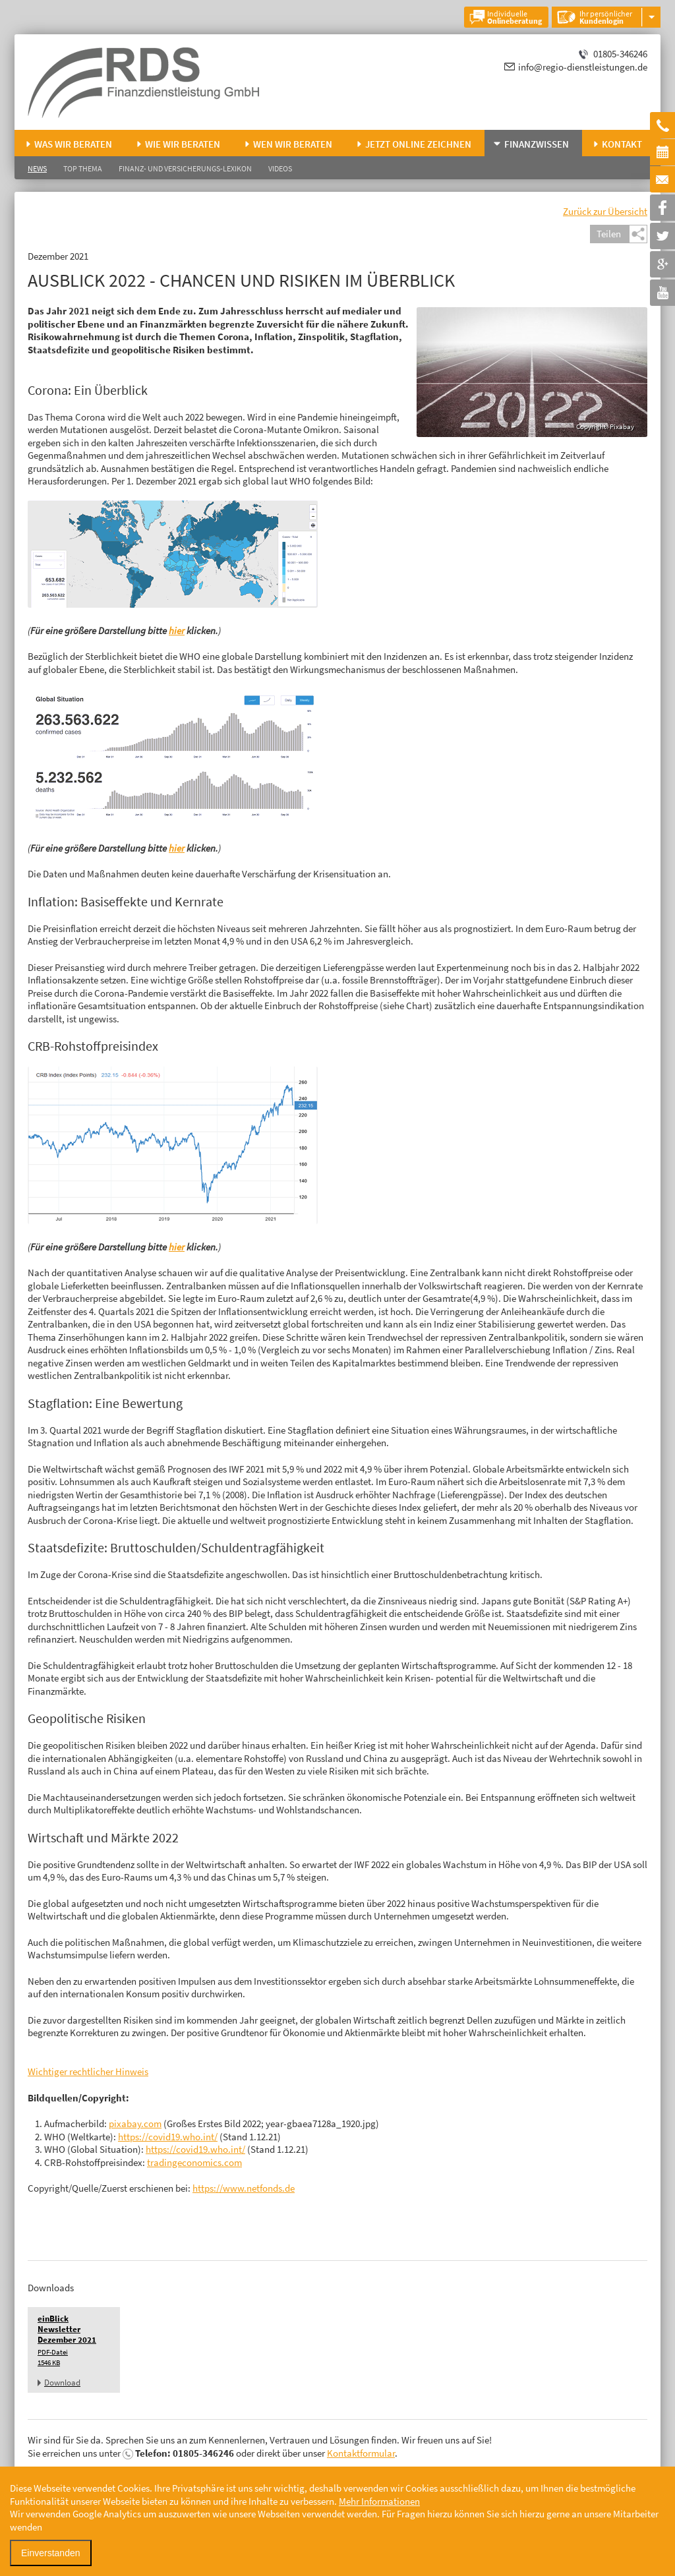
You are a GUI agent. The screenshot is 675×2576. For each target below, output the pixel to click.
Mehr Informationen (379, 2501)
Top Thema (82, 168)
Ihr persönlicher (605, 17)
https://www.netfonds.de (243, 2188)
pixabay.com (135, 2123)
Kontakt (622, 144)
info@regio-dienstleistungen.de (582, 67)
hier (177, 630)
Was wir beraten (73, 144)
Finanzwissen (536, 144)
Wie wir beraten (182, 144)
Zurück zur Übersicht (605, 211)
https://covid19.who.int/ (168, 2136)
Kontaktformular (361, 2453)
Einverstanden (50, 2553)
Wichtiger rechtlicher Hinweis (88, 2071)
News (37, 168)
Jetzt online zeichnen (418, 144)
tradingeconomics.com (194, 2162)
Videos (280, 168)
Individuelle (514, 17)
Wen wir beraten (292, 144)
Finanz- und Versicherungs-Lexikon (185, 168)
